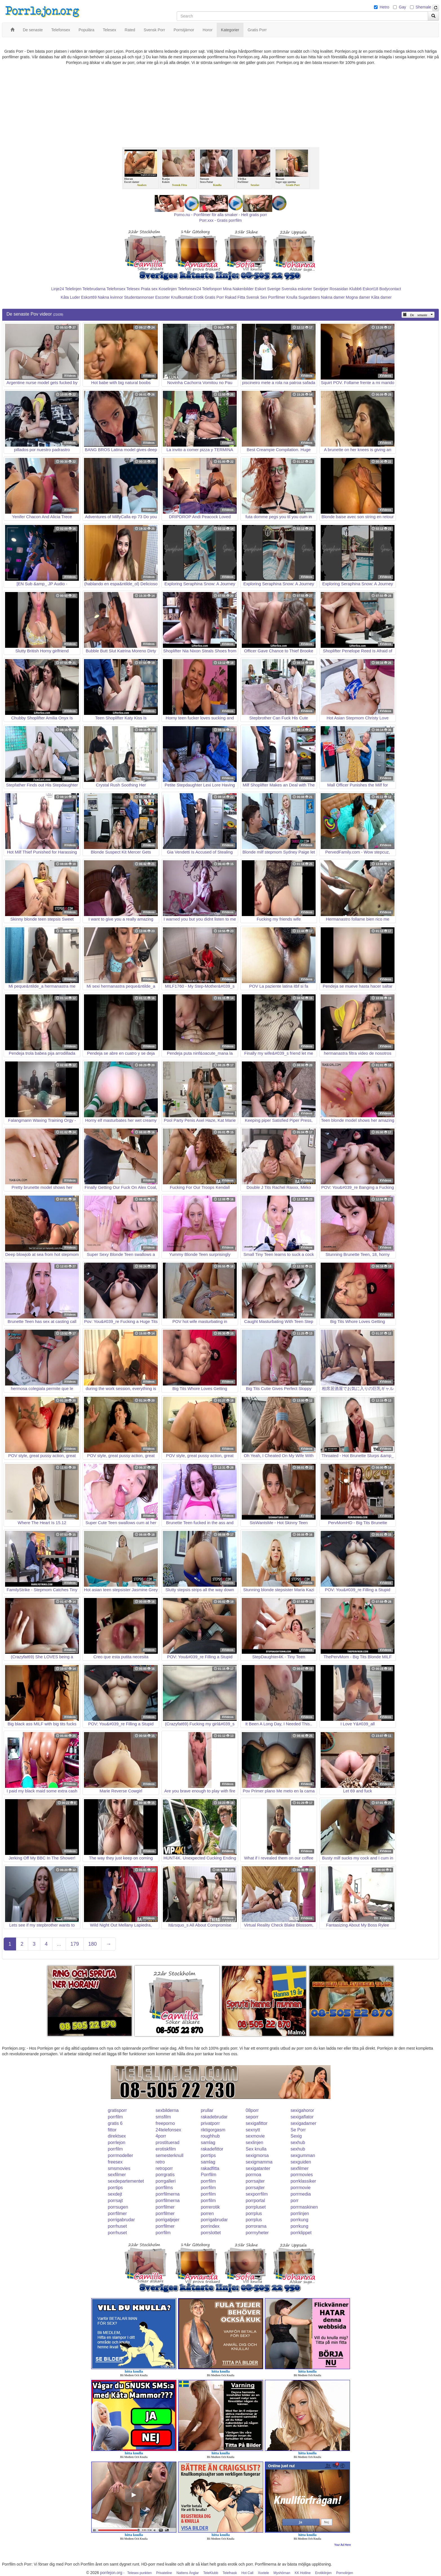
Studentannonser (139, 297)
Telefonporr (212, 289)
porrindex (210, 2226)
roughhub (210, 2136)
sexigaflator (302, 2116)
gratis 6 (115, 2123)
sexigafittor (256, 2123)
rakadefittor (212, 2149)
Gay (402, 7)
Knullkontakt (181, 297)
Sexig (296, 2136)
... (59, 1944)
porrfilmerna (167, 2194)
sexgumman (303, 2155)
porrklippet (301, 2232)
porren (207, 2213)
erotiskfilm (166, 2149)
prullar (207, 2110)
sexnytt (253, 2129)
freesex (115, 2162)
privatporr (210, 2123)
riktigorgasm (213, 2129)
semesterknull (169, 2155)
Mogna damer (358, 297)
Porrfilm (208, 2174)
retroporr (164, 2168)
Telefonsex (116, 289)
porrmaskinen (304, 2207)
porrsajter (255, 2181)
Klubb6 (355, 289)
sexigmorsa (257, 2155)
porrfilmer (165, 2207)
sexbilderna (167, 2110)
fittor (112, 2129)
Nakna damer (333, 297)
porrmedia (301, 2194)
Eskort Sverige (267, 289)
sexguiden (301, 2162)
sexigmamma (259, 2162)
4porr (161, 2136)
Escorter (162, 297)
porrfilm (115, 2116)
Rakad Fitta (235, 297)
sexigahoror (302, 2110)
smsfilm (163, 2116)
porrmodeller (120, 2155)
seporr (252, 2116)
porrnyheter (257, 2232)
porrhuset (117, 2226)
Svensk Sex (256, 297)
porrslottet (211, 2232)
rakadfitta (210, 2168)
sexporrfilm (257, 2194)
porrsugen (118, 2207)
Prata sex (149, 289)
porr (294, 2200)
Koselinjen (168, 289)
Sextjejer (320, 289)
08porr (252, 2110)
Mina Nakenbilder (238, 289)
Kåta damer (381, 297)
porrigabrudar (121, 2219)
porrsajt (115, 2200)
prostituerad (167, 2142)
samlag (208, 2142)
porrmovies (302, 2174)
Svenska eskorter (297, 289)
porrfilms (164, 2187)
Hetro (384, 7)
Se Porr (298, 2129)
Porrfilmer (276, 297)
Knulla (291, 297)
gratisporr (117, 2110)
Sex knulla (256, 2149)
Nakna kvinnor (110, 297)
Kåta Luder (70, 297)
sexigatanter (258, 2168)
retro (160, 2162)
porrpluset (256, 2207)
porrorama (256, 2226)
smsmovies (119, 2168)
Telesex (133, 289)
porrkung (299, 2219)
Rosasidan (338, 289)
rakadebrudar (214, 2116)
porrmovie (301, 2187)
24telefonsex (168, 2129)
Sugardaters (309, 297)
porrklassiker (303, 2181)
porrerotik (210, 2207)
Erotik (199, 297)
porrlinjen (300, 2213)
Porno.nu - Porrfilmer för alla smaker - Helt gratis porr (220, 214)
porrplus (254, 2213)
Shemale (423, 7)
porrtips (208, 2155)
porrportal (255, 2200)
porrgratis (165, 2174)
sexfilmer (300, 2168)
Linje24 (57, 289)
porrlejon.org (111, 2572)
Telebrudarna (94, 289)
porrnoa (253, 2174)
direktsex (117, 2136)
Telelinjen (73, 289)
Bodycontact (390, 289)
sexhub (298, 2142)
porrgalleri (166, 2181)
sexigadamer (303, 2123)
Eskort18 (370, 289)
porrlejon (116, 2142)
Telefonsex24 (189, 289)
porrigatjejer (167, 2219)
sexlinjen (254, 2142)
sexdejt (115, 2194)
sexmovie (255, 2136)
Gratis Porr (214, 297)
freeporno (165, 2123)
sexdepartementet (126, 2181)
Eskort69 (89, 297)
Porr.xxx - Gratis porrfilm (220, 220)
